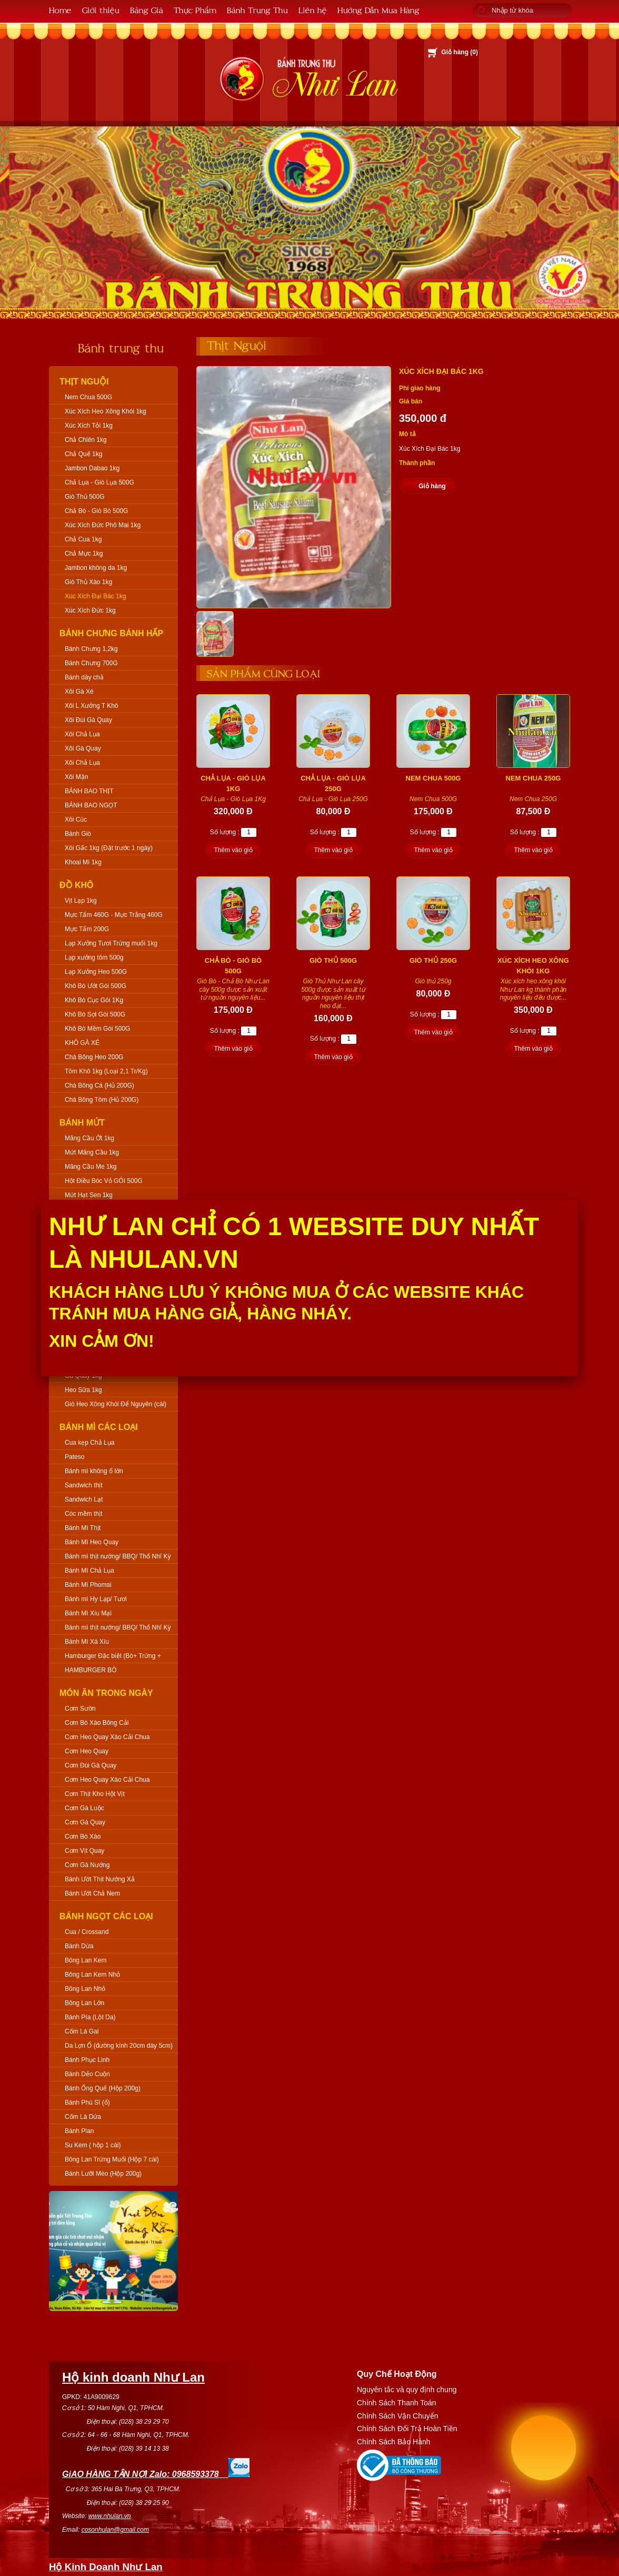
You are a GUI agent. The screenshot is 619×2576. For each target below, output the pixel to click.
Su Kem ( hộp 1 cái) (93, 2145)
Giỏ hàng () (459, 52)
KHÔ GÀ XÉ (82, 1043)
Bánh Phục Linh (87, 2060)
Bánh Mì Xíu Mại (88, 1613)
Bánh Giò (78, 833)
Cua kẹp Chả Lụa (89, 1442)
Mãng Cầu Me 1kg (90, 1166)
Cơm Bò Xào (83, 1836)
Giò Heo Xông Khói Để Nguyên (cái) (115, 1404)
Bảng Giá (146, 10)
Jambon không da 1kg (96, 567)
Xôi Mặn (76, 777)
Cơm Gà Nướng (87, 1865)
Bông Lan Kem (85, 1960)
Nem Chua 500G (88, 397)
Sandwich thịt (84, 1485)
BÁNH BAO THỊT (89, 791)
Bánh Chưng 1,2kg (91, 649)
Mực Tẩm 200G (87, 929)
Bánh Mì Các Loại (98, 1427)
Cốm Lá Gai (81, 2031)
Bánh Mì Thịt (83, 1528)
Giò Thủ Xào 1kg (88, 582)
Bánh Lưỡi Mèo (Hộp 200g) (103, 2173)
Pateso (74, 1456)
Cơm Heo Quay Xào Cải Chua (107, 1737)
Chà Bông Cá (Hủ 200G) (99, 1085)
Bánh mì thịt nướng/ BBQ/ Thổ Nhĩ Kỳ (118, 1556)
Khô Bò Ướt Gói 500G (95, 986)
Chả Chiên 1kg (86, 439)
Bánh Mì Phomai (88, 1584)
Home (60, 10)
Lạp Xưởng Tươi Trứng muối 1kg (111, 943)
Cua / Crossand (86, 1932)
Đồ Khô (76, 885)
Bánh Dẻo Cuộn (87, 2074)
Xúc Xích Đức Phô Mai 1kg (103, 525)
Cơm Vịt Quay (84, 1850)
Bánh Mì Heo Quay (91, 1542)
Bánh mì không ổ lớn (94, 1471)
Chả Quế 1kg (83, 454)
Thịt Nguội (84, 381)
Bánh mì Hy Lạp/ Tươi (96, 1599)
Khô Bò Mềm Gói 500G (97, 1028)
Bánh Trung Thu (257, 10)
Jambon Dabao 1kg (92, 468)
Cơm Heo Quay (86, 1751)
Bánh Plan (79, 2131)
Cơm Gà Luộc (84, 1808)
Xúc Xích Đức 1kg (90, 610)
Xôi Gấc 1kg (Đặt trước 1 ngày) (109, 848)
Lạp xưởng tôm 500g (94, 957)
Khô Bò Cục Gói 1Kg (94, 1000)
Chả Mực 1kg (84, 553)
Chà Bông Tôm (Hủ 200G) (101, 1099)
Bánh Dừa (79, 1946)
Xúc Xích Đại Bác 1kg (95, 596)
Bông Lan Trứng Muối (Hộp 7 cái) (112, 2159)
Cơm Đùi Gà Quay (90, 1765)
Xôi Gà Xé (79, 691)
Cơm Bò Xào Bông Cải (96, 1722)
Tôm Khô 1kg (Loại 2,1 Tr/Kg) (106, 1071)
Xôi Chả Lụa (82, 734)
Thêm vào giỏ (233, 850)
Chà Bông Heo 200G (94, 1057)
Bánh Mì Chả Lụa (89, 1570)
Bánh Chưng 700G (91, 663)
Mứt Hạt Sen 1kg (89, 1195)
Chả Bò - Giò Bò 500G (96, 511)
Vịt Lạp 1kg (81, 900)
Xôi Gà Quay (83, 748)
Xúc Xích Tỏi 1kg (89, 425)
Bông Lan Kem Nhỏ (92, 1974)
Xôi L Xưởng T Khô (91, 705)
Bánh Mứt (82, 1122)
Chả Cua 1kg (83, 539)
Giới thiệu (100, 10)
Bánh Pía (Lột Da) (90, 2017)
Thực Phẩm (195, 10)
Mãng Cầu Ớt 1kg (89, 1138)
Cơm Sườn (80, 1708)
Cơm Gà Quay (85, 1822)
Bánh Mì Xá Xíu (87, 1641)
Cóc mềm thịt (83, 1513)
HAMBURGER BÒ (91, 1670)
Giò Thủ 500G (84, 496)
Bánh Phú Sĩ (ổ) (87, 2102)
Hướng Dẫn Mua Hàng (378, 10)
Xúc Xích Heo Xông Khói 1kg (105, 411)
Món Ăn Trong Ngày (106, 1693)
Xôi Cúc (76, 819)
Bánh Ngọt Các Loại (106, 1916)
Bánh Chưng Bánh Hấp (111, 633)
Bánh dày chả (84, 677)
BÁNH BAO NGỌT (91, 805)
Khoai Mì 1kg (83, 862)
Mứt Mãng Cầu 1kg (92, 1152)
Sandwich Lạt (84, 1499)
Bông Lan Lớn (84, 2003)
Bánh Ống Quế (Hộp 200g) (103, 2088)
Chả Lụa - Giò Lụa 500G (99, 482)
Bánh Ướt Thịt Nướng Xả (100, 1879)
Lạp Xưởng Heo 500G (96, 971)
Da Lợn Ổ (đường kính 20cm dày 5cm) (119, 2045)
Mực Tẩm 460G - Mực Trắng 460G (114, 915)
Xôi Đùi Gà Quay (88, 720)
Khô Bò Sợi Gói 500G (95, 1014)
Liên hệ (312, 10)
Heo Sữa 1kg (83, 1390)
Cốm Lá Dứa (83, 2116)
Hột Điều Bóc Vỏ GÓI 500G (104, 1181)
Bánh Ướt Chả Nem (92, 1893)
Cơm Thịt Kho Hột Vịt (95, 1794)
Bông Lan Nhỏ (85, 1988)
